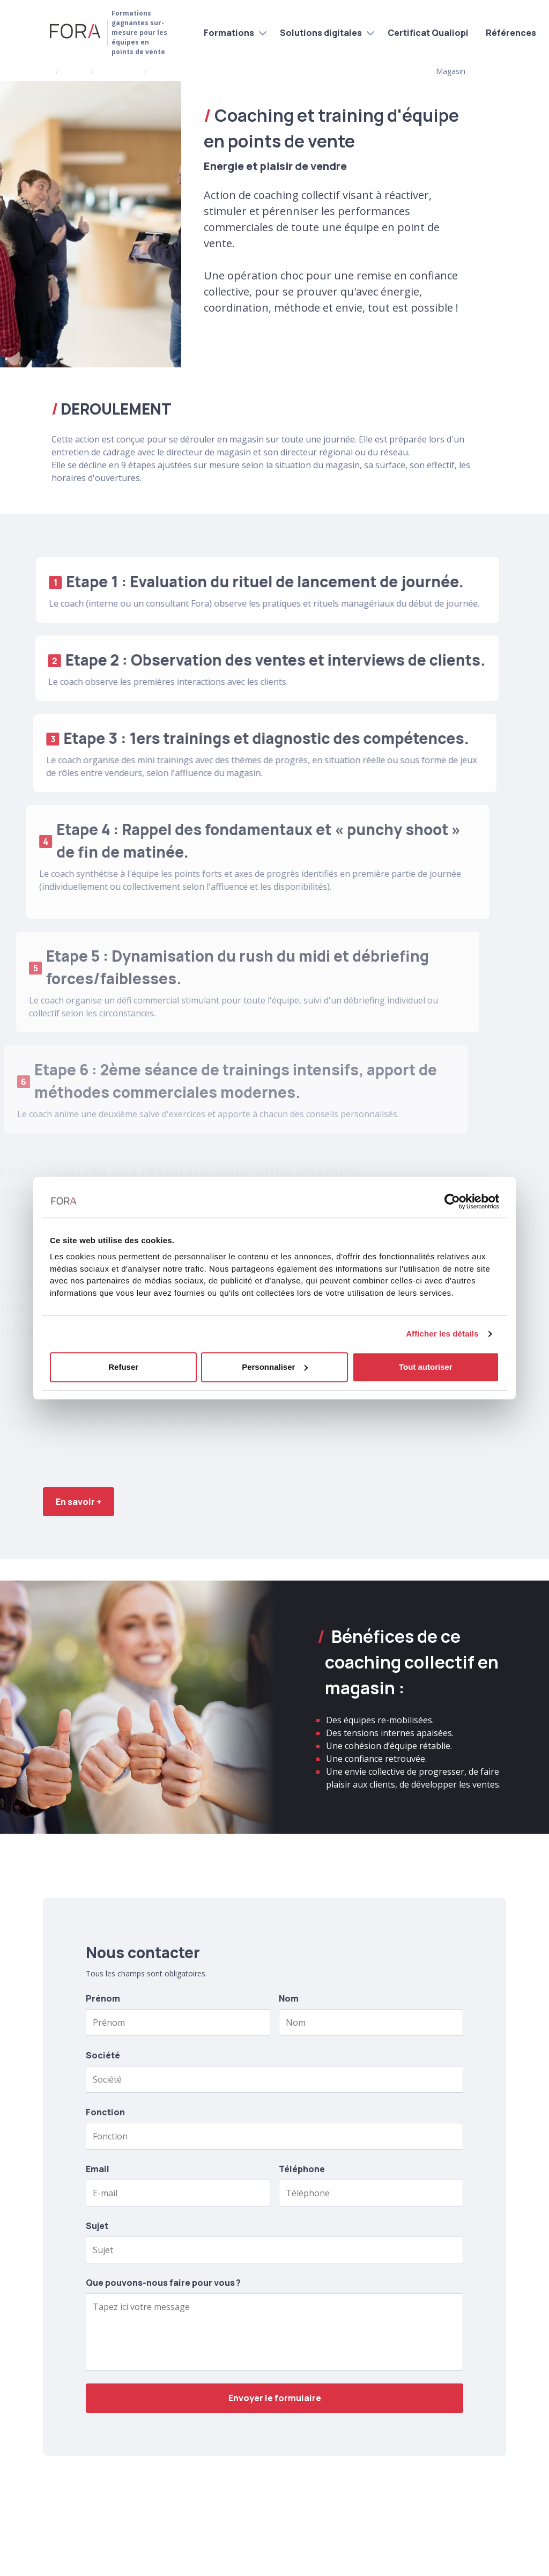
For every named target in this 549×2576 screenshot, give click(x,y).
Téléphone (302, 2169)
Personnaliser (275, 1366)
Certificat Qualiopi (428, 33)
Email (97, 2169)
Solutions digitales (321, 33)
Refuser (123, 1366)
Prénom (103, 1998)
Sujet (97, 2226)
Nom (289, 1998)
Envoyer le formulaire (274, 2398)
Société (103, 2055)
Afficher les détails (442, 1333)
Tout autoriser (425, 1366)
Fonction (105, 2112)
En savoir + (78, 1502)
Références (511, 33)
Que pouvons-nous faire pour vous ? (163, 2283)
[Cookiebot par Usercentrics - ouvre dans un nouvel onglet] (452, 1201)
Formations (229, 33)
